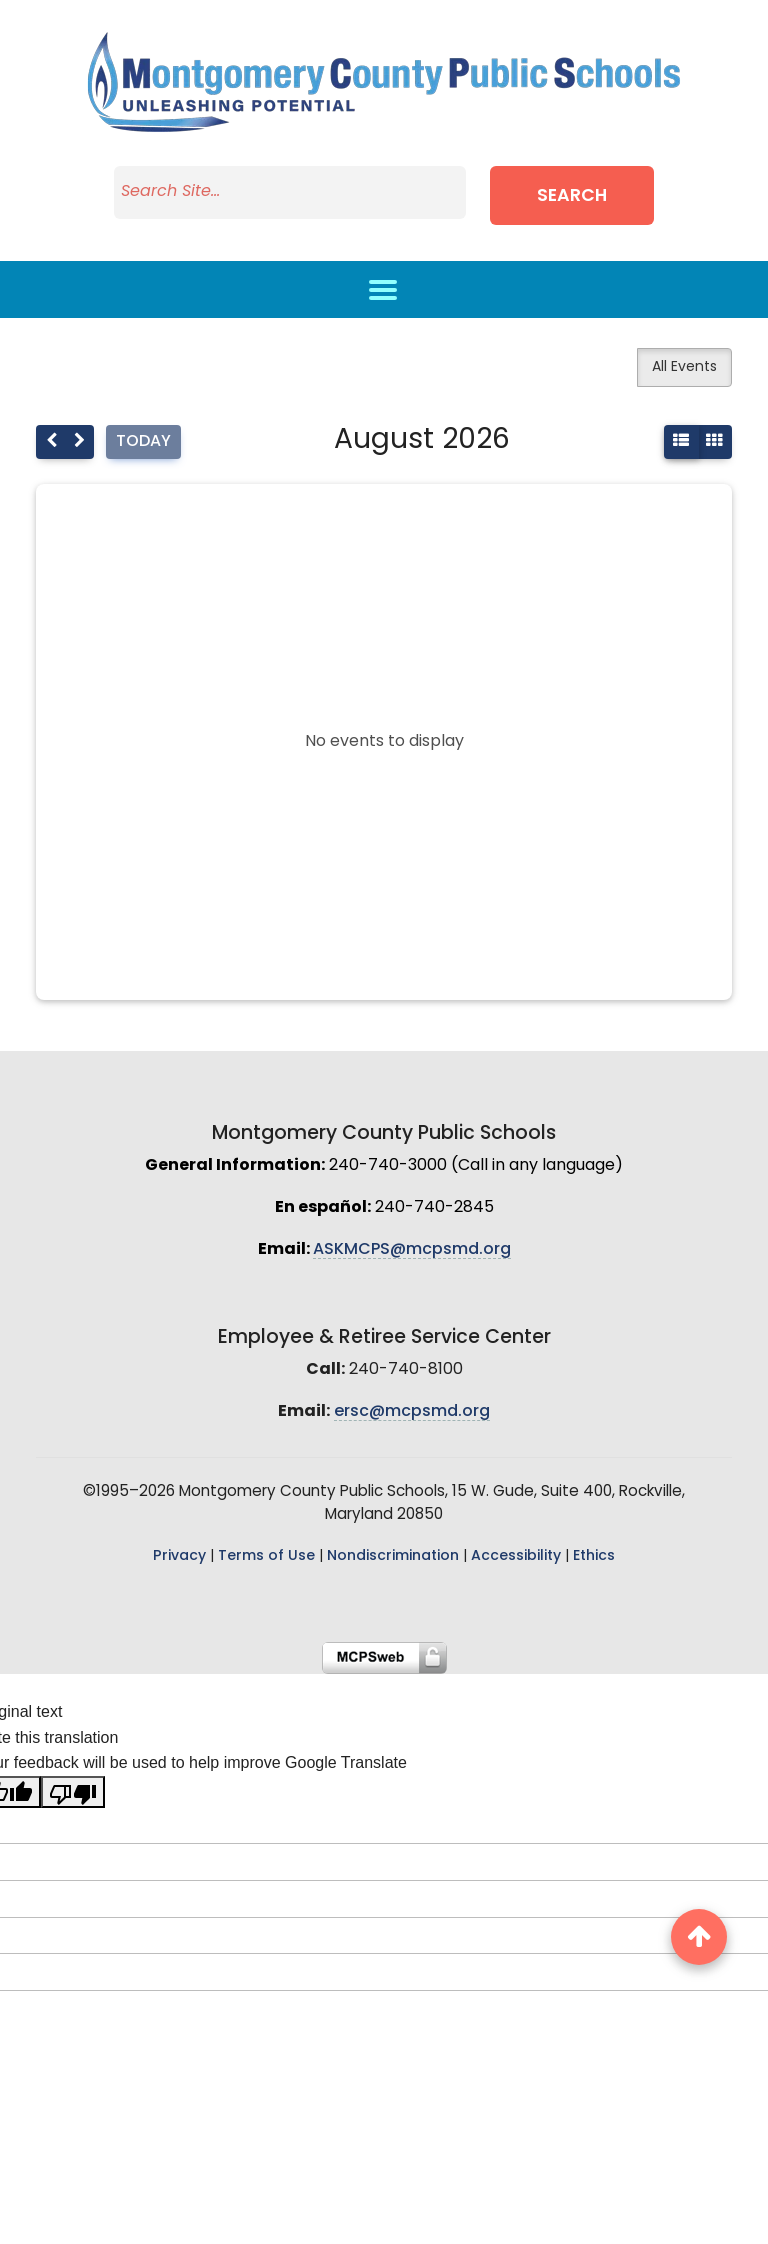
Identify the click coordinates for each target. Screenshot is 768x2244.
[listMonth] (681, 442)
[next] (79, 442)
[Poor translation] (73, 1792)
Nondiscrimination (393, 1556)
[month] (714, 442)
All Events (684, 367)
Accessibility (516, 1556)
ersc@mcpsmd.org (412, 1412)
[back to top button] (699, 1937)
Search (576, 196)
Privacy (179, 1556)
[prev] (51, 442)
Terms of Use (266, 1556)
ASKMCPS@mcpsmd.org (412, 1250)
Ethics (594, 1556)
